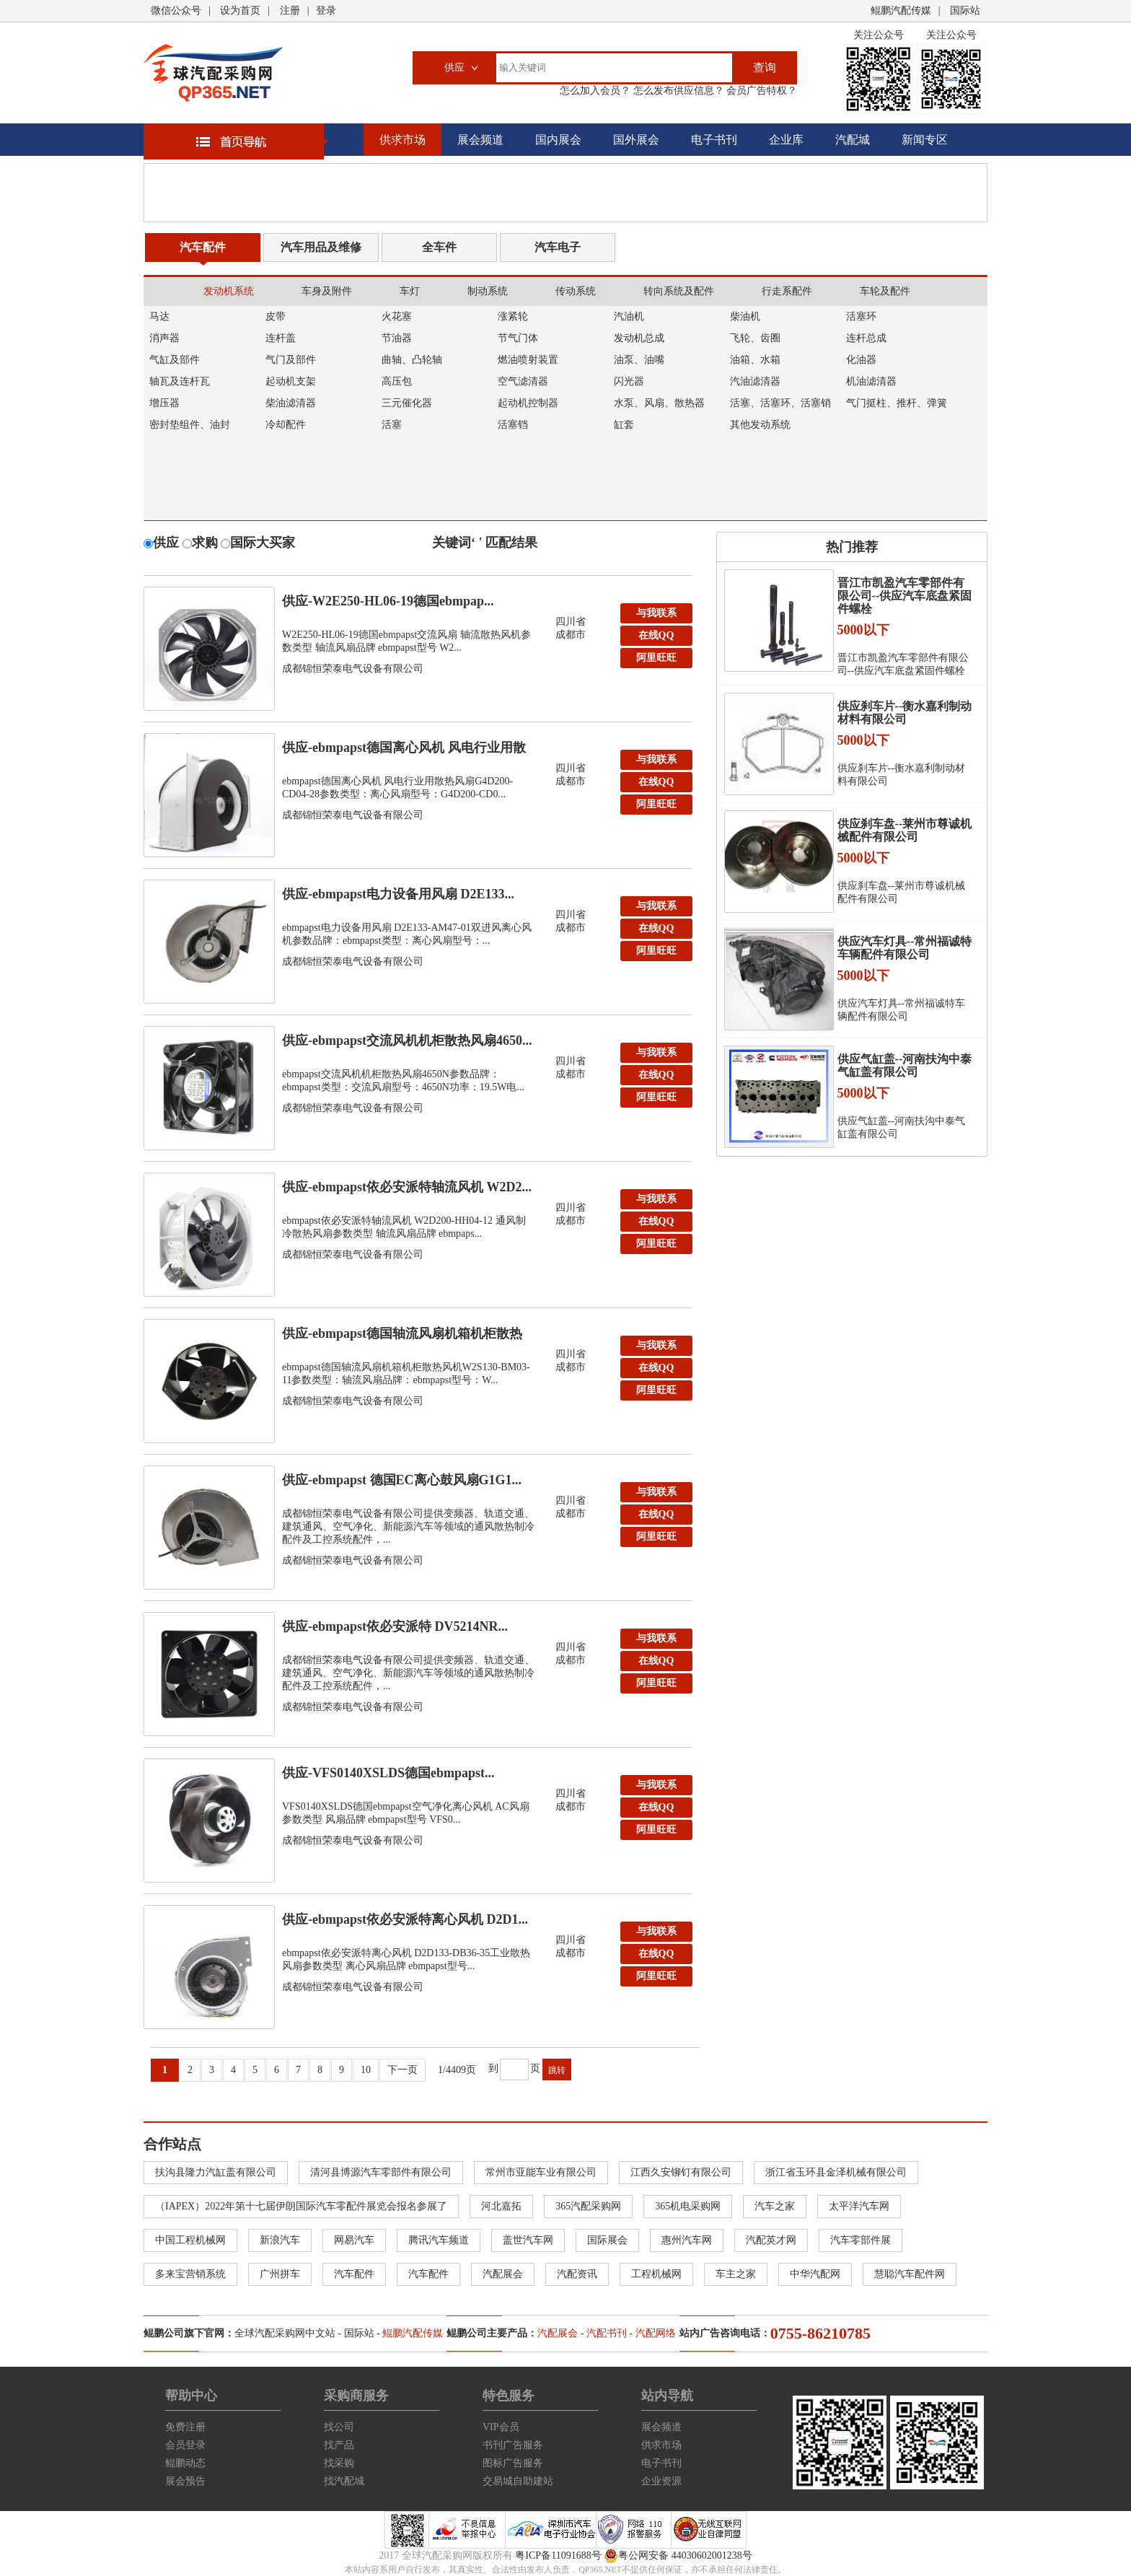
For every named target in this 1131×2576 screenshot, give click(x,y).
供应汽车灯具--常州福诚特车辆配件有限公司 (904, 947)
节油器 (397, 338)
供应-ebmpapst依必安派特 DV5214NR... (395, 1626)
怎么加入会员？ (595, 90)
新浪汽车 (280, 2240)
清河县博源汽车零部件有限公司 (381, 2172)
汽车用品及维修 (321, 247)
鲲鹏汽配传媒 (901, 10)
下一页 (402, 2069)
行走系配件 (787, 291)
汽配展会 (503, 2274)
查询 (764, 67)
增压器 (164, 403)
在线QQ (656, 635)
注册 (290, 10)
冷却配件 (285, 424)
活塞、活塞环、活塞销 (780, 403)
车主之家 (736, 2274)
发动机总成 (639, 338)
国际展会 (607, 2240)
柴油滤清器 (290, 403)
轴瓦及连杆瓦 (179, 381)
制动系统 (487, 291)
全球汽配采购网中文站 (284, 2333)
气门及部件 (290, 359)
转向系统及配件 (678, 291)
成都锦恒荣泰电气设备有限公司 (352, 668)
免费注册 (185, 2427)
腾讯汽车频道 (438, 2240)
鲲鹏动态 (185, 2463)
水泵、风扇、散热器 (659, 403)
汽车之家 (774, 2206)
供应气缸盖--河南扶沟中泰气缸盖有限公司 (904, 1065)
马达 (159, 316)
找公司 (339, 2427)
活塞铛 (513, 424)
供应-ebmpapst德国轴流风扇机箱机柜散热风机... (402, 1337)
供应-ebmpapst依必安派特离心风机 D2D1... (405, 1919)
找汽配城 (344, 2481)
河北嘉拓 (501, 2206)
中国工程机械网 (190, 2240)
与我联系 (656, 613)
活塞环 (861, 316)
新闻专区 (925, 139)
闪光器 (629, 381)
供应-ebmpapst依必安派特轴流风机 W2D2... (407, 1187)
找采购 (339, 2463)
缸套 (624, 424)
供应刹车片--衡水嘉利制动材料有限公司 (904, 712)
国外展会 (636, 139)
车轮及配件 (885, 291)
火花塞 (397, 316)
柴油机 (745, 316)
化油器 (861, 359)
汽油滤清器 (755, 381)
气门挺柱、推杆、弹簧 (896, 403)
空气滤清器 (523, 381)
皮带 (275, 316)
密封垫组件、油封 (189, 424)
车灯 (410, 291)
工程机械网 (656, 2274)
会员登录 (185, 2445)
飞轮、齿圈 (755, 338)
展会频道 (480, 139)
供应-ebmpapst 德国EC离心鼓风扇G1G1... (402, 1480)
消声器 (164, 338)
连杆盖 (280, 338)
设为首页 (240, 10)
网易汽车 (354, 2240)
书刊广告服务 (513, 2445)
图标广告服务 (513, 2463)
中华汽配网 (815, 2274)
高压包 (397, 381)
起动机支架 (290, 381)
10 (366, 2069)
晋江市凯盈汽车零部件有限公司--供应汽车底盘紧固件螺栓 (904, 596)
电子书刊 (714, 139)
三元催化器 (407, 403)
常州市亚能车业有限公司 (541, 2172)
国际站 (965, 10)
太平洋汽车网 (859, 2206)
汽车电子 (557, 247)
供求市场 (402, 139)
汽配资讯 (577, 2274)
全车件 (439, 247)
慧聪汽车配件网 (909, 2274)
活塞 (392, 424)
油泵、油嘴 (639, 359)
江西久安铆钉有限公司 (680, 2172)
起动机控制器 (528, 403)
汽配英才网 (771, 2240)
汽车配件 (203, 247)
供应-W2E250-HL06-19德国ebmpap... (388, 601)
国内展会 (558, 139)
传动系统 (575, 291)
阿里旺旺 (656, 657)
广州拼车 (280, 2274)
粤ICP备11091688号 (558, 2555)
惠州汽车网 (686, 2240)
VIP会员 (501, 2427)
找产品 (339, 2445)
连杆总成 (866, 338)
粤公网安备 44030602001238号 (678, 2556)
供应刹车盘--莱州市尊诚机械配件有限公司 (904, 830)
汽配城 (852, 139)
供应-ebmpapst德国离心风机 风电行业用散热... (404, 751)
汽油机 (629, 316)
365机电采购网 (688, 2206)
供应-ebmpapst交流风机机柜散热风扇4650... (407, 1040)
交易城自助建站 (518, 2481)
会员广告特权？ (761, 90)
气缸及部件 (174, 359)
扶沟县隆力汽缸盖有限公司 (215, 2172)
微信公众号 (176, 10)
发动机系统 (228, 291)
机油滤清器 (871, 381)
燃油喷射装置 (528, 359)
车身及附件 (327, 291)
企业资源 (661, 2481)
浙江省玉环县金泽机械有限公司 (836, 2172)
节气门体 (518, 338)
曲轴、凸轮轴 (412, 359)
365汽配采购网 (588, 2206)
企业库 (786, 139)
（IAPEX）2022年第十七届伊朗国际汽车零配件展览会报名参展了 (301, 2206)
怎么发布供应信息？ (677, 90)
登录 (326, 10)
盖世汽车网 (528, 2240)
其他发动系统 (760, 424)
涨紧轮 (513, 316)
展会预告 (185, 2481)
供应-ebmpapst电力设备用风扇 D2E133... (398, 894)
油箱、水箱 (755, 359)
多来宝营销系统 (190, 2274)
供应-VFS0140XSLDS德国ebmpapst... (388, 1773)
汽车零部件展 (860, 2240)
